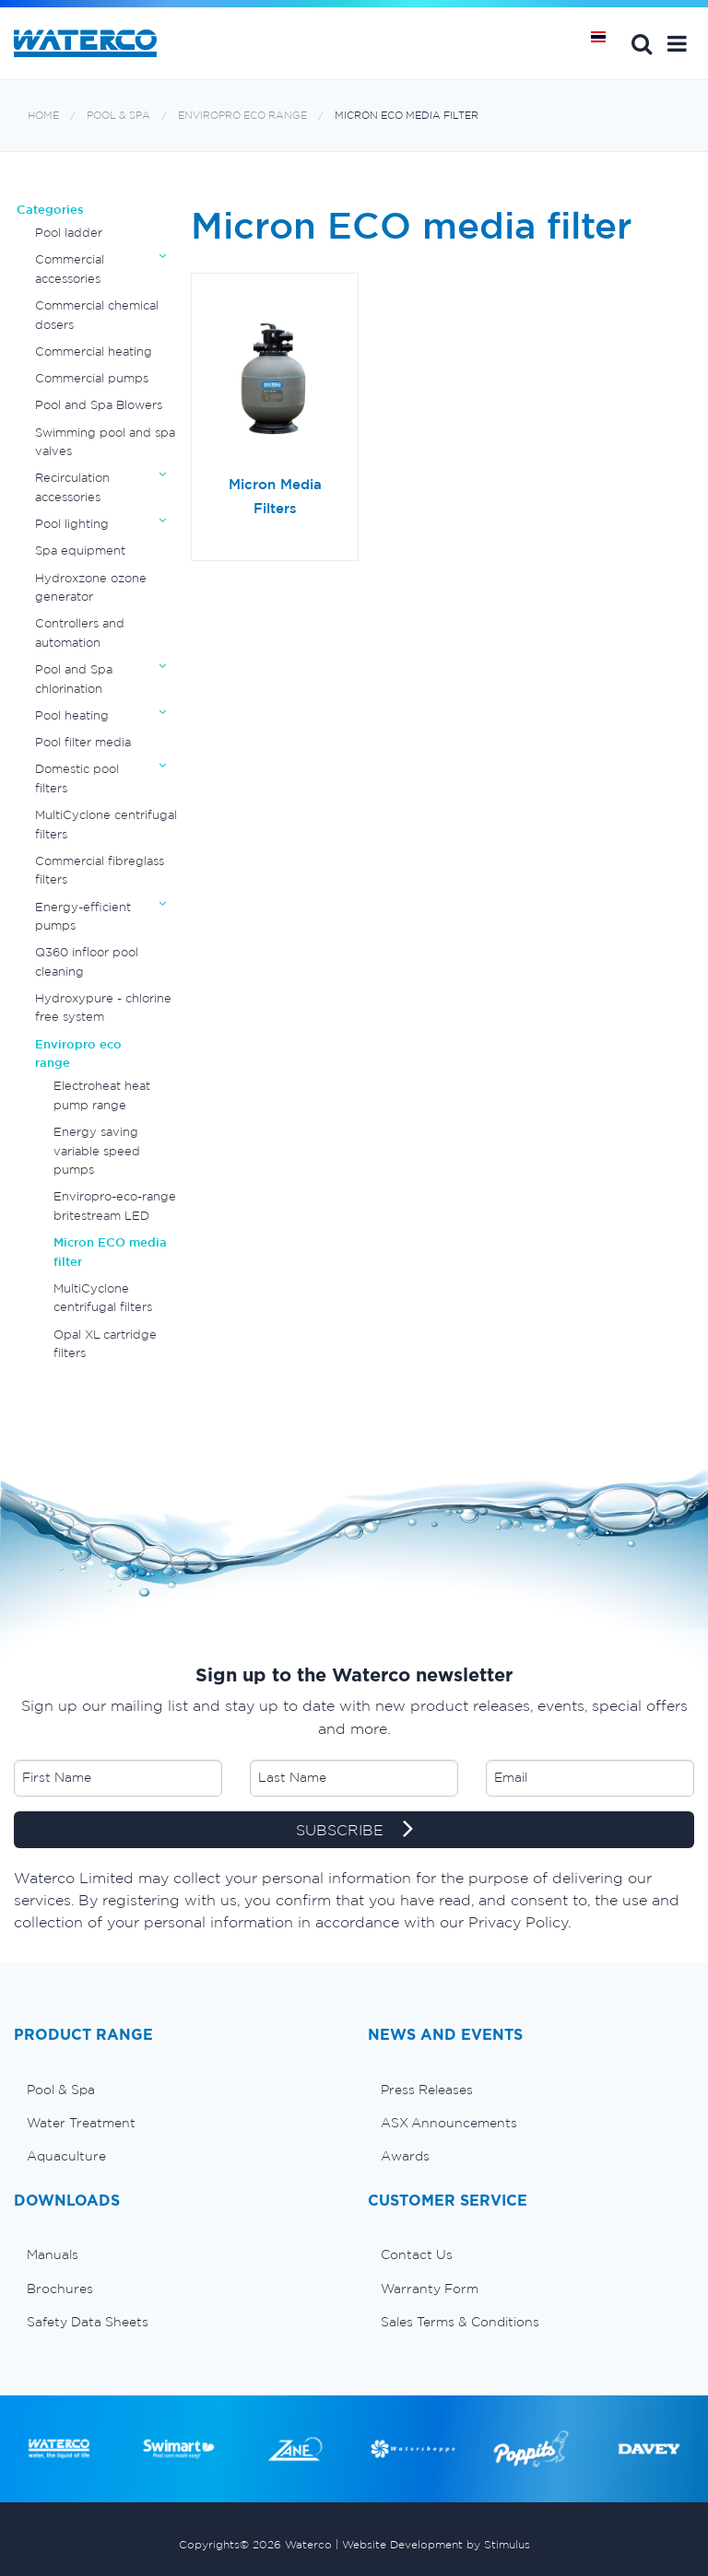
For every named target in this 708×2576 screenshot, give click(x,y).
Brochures (60, 2288)
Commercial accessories (69, 268)
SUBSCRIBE (354, 1830)
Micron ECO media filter (406, 116)
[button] (677, 43)
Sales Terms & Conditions (460, 2321)
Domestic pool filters (77, 778)
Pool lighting (72, 524)
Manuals (52, 2254)
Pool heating (72, 715)
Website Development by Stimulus (436, 2544)
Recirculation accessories (72, 487)
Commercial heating (93, 351)
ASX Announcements (449, 2122)
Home (43, 116)
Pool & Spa (118, 116)
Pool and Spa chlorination (73, 678)
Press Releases (427, 2089)
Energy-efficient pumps (83, 916)
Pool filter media (83, 742)
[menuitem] (177, 2089)
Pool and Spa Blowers (98, 405)
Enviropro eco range (242, 116)
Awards (405, 2156)
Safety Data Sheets (87, 2321)
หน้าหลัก (605, 43)
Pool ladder (68, 233)
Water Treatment (81, 2122)
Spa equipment (80, 550)
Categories (50, 210)
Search (641, 43)
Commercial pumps (91, 378)
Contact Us (417, 2254)
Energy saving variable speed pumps (96, 1151)
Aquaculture (66, 2156)
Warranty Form (429, 2288)
